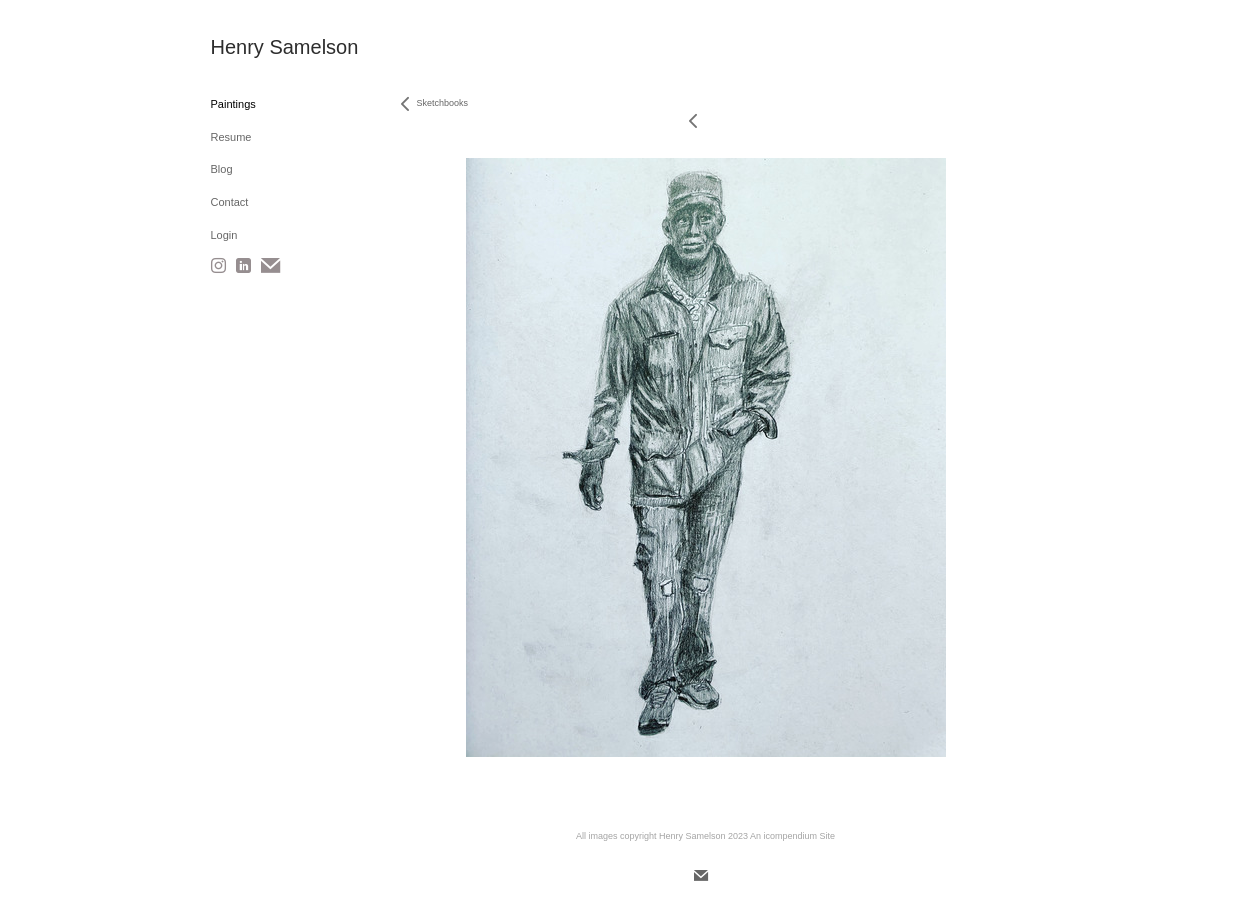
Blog (222, 169)
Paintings (233, 104)
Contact (230, 202)
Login (224, 235)
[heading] (261, 47)
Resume (231, 137)
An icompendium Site (792, 836)
